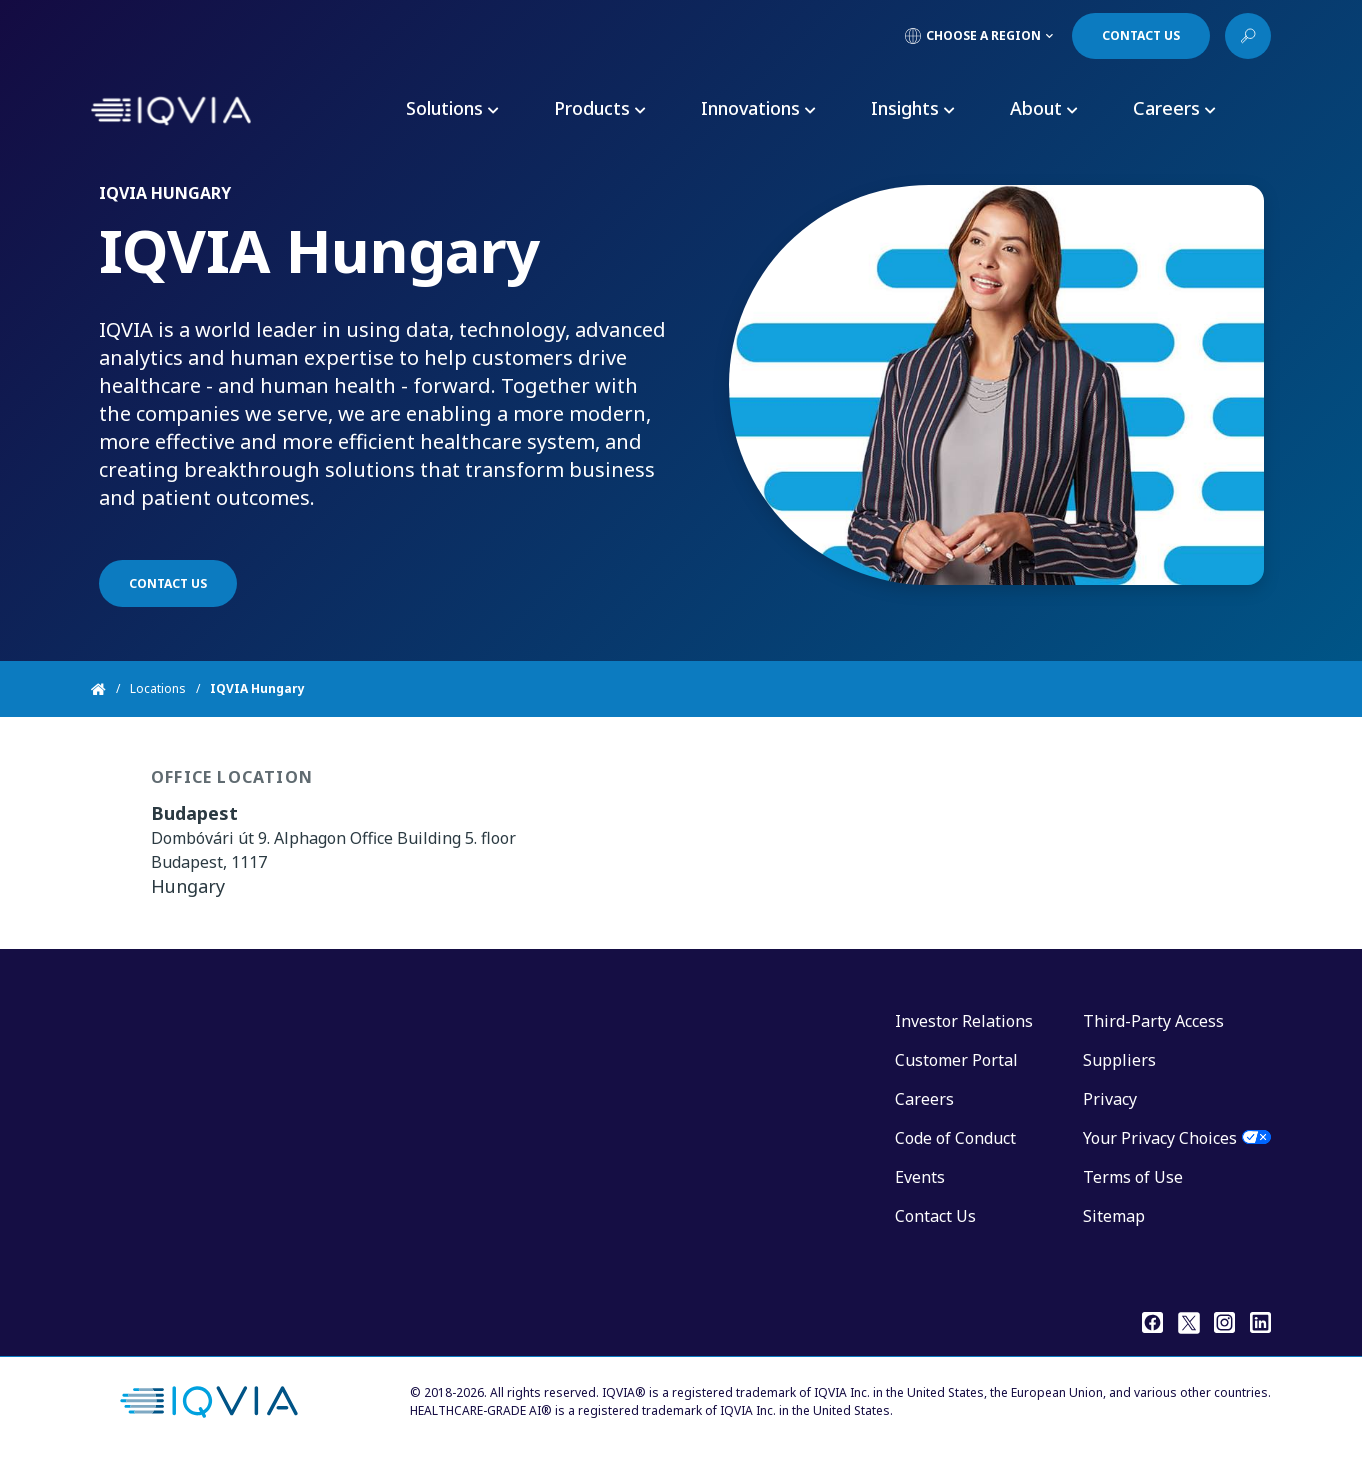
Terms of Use (1133, 1177)
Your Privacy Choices (1160, 1138)
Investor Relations (964, 1021)
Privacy (1110, 1099)
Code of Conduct (955, 1138)
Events (920, 1177)
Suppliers (1119, 1060)
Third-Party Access (1153, 1021)
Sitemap (1114, 1216)
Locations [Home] (158, 688)
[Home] (110, 689)
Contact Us (935, 1216)
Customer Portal (956, 1060)
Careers (924, 1099)
